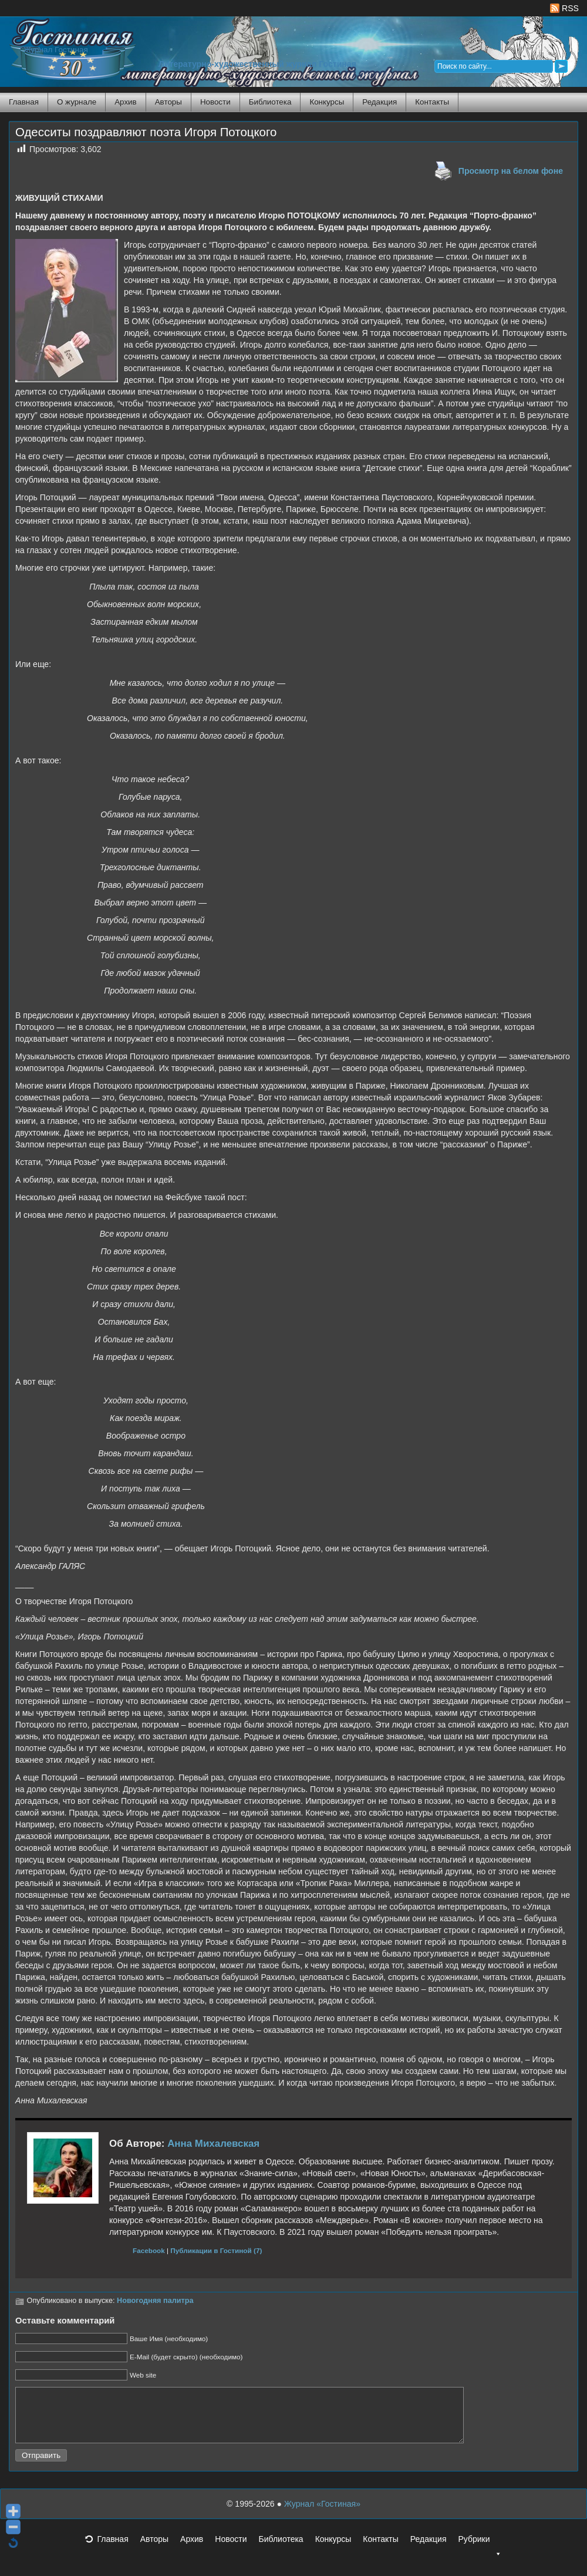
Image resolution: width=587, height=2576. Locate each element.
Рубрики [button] (479, 2553)
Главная (24, 101)
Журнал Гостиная (55, 49)
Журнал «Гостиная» (322, 2514)
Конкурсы (326, 101)
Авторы (168, 101)
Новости (215, 101)
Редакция (379, 101)
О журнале (76, 101)
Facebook (149, 2250)
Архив (125, 101)
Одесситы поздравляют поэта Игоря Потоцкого (145, 132)
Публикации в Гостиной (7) (216, 2250)
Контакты (432, 101)
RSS (564, 8)
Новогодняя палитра (155, 2300)
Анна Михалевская (213, 2143)
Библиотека (270, 101)
